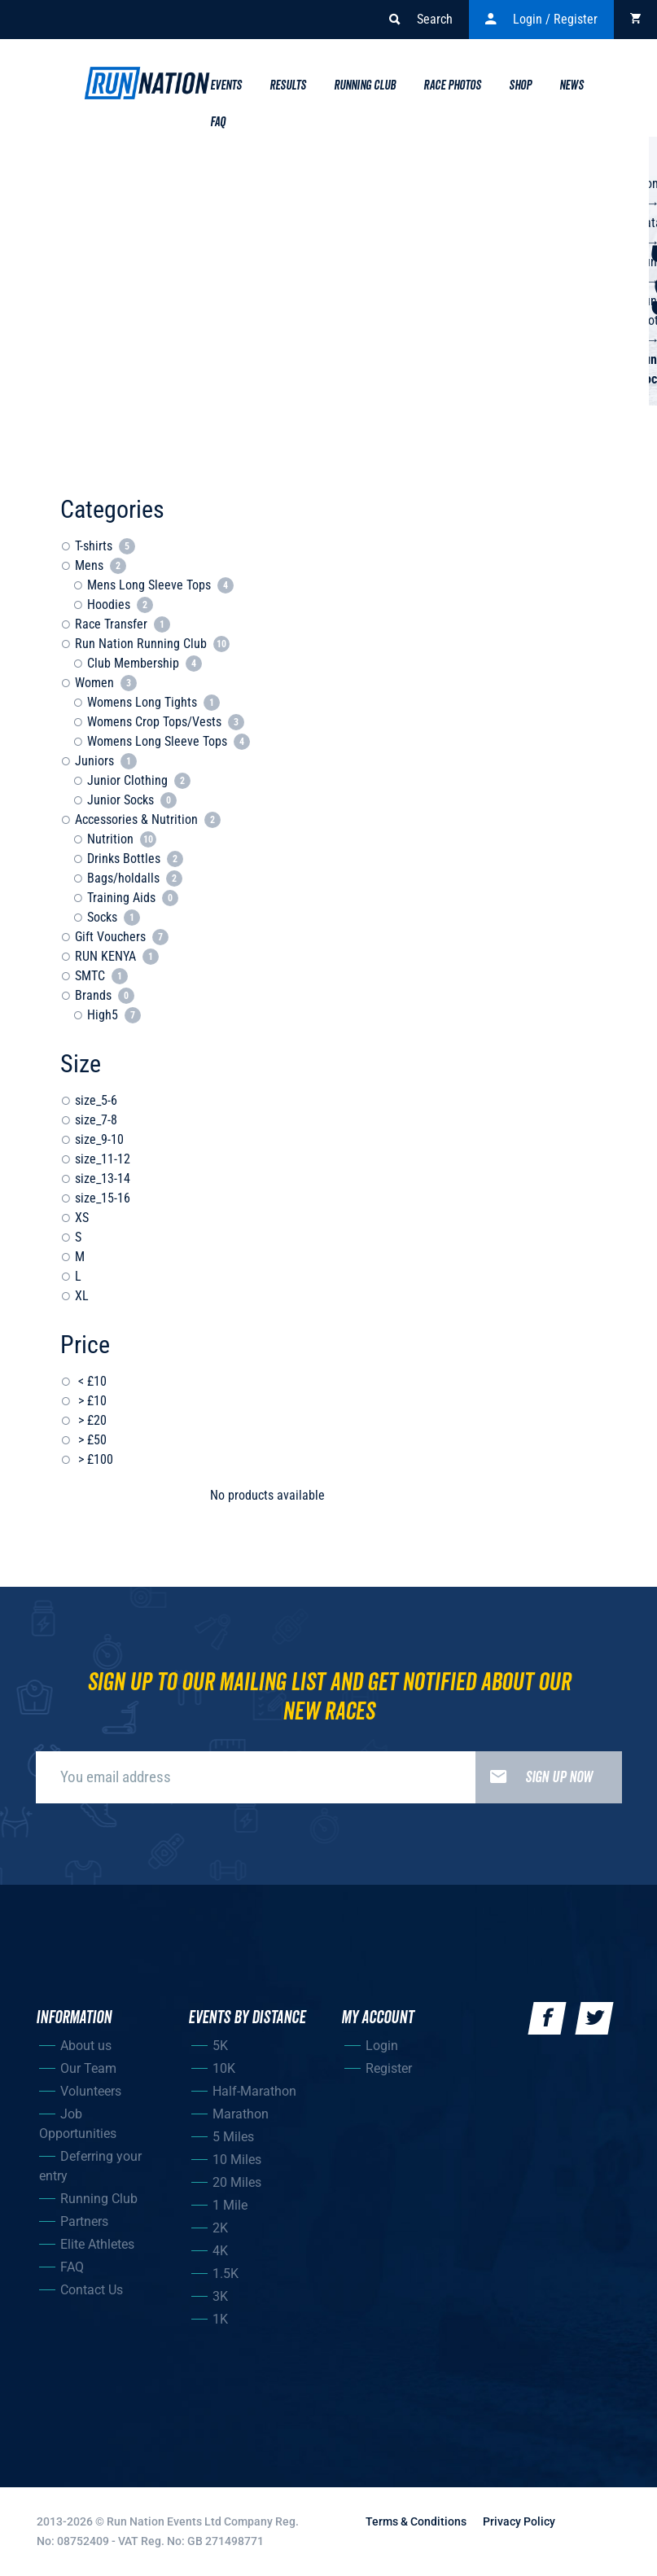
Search (421, 19)
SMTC (101, 976)
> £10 (91, 1400)
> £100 (94, 1459)
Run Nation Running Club (152, 643)
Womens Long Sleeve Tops (168, 741)
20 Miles (236, 2182)
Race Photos (452, 85)
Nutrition (121, 839)
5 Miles (233, 2136)
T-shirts (105, 546)
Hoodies (120, 604)
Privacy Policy (519, 2521)
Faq (218, 122)
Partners (84, 2221)
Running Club (365, 85)
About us (86, 2045)
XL (82, 1295)
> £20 (91, 1420)
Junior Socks (132, 800)
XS (82, 1217)
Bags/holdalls (134, 878)
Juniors (106, 761)
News (571, 85)
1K (220, 2319)
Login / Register (541, 19)
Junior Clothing (139, 780)
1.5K (225, 2273)
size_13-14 (102, 1178)
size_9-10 (99, 1139)
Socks (113, 917)
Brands (104, 995)
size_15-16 (102, 1198)
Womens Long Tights (153, 702)
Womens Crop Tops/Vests (165, 721)
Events (226, 85)
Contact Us (91, 2290)
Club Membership (144, 663)
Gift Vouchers (122, 936)
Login (382, 2045)
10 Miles (236, 2159)
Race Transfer (122, 624)
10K (223, 2068)
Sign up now (534, 1777)
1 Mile (229, 2205)
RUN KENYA (117, 956)
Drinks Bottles (135, 858)
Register (389, 2068)
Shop (520, 85)
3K (220, 2296)
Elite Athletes (97, 2244)
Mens (100, 565)
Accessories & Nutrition (148, 819)
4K (220, 2250)
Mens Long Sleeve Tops (160, 585)
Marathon (240, 2114)
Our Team (88, 2068)
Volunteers (90, 2091)
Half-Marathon (254, 2091)
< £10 (91, 1381)
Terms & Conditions (416, 2521)
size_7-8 (96, 1120)
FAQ (72, 2267)
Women (106, 682)
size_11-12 (102, 1159)
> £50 (91, 1440)
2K (220, 2228)
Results (287, 85)
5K (220, 2045)
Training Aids (132, 897)
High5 (114, 1015)
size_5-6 (96, 1100)
